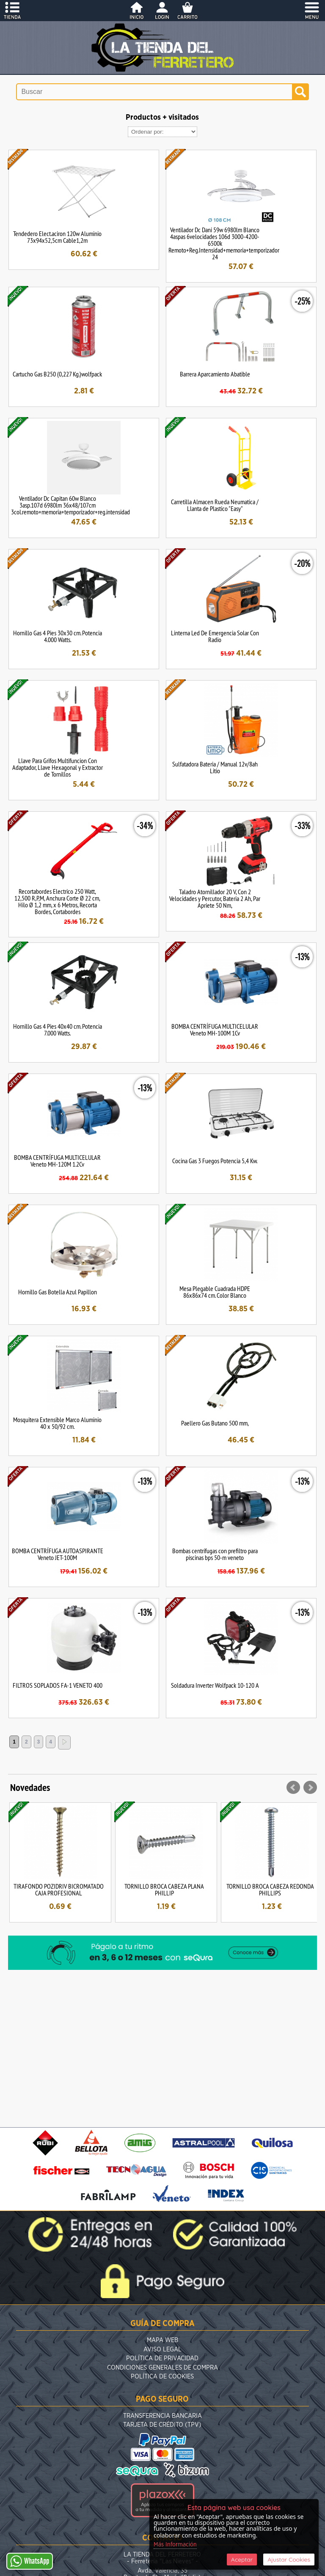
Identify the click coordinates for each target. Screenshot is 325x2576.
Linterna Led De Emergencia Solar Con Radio (215, 636)
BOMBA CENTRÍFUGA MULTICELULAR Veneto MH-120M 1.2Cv (57, 1160)
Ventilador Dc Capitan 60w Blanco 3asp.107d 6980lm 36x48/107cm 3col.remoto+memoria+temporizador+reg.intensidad (70, 505)
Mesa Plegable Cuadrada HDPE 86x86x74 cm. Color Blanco (214, 1291)
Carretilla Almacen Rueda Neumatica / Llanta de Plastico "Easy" (215, 505)
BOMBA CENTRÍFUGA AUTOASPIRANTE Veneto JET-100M (57, 1554)
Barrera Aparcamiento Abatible (215, 374)
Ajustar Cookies (288, 2559)
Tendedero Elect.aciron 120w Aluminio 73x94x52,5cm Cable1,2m (57, 236)
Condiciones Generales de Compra (162, 2368)
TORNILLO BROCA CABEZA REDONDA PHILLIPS (270, 1889)
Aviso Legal (162, 2349)
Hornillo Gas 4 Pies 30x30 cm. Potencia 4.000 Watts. (57, 636)
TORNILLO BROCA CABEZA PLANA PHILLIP (164, 1889)
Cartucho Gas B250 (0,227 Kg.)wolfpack (57, 374)
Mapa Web (162, 2340)
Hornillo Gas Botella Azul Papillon (57, 1292)
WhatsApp (29, 2561)
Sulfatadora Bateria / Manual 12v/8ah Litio (215, 767)
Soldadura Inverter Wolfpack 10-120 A (215, 1685)
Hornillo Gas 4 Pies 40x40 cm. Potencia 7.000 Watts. (57, 1029)
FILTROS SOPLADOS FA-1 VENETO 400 (57, 1685)
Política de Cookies (162, 2376)
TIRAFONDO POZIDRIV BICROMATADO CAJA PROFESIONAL (59, 1889)
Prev (293, 1787)
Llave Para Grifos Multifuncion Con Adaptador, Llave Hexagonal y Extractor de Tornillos (57, 767)
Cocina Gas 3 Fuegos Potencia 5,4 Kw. (214, 1160)
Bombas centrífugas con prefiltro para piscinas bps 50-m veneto (215, 1554)
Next (310, 1787)
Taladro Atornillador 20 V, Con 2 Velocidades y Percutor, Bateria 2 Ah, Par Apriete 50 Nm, (214, 898)
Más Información (175, 2545)
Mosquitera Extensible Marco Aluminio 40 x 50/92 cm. (57, 1423)
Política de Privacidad (162, 2358)
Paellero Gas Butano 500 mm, (215, 1423)
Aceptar (242, 2559)
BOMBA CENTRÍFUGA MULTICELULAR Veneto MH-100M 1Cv (214, 1029)
